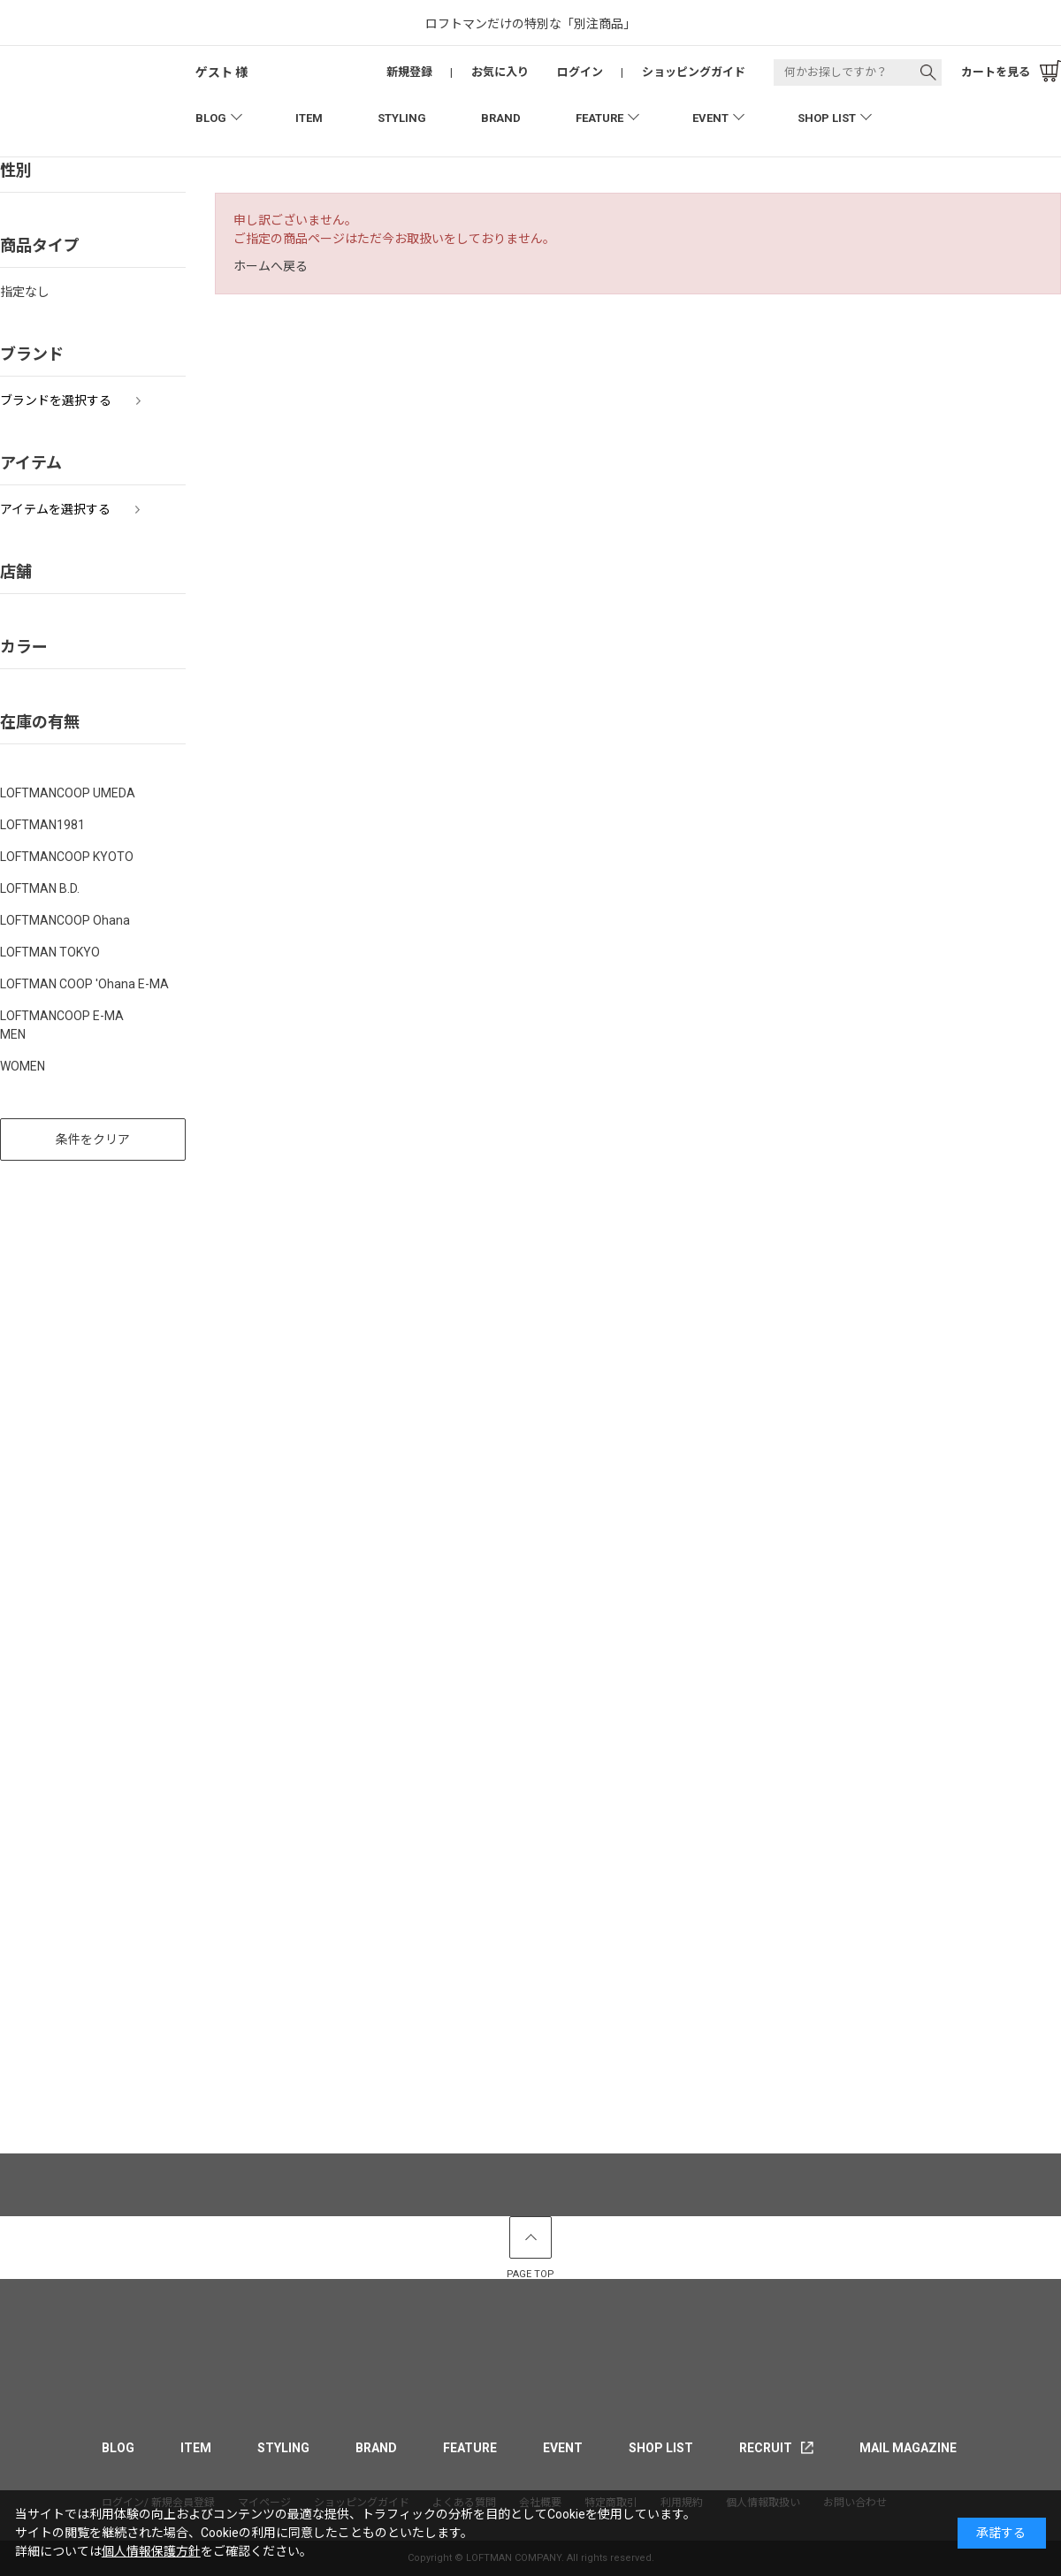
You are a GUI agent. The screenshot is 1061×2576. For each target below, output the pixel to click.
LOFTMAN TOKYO (50, 952)
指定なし (25, 292)
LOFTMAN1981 (42, 825)
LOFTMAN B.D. (40, 888)
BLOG (210, 118)
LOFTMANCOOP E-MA (62, 1016)
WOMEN (22, 1066)
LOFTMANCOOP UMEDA (67, 793)
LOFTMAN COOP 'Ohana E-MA (84, 984)
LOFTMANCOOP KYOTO (67, 857)
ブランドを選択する (55, 400)
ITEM (309, 118)
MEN (13, 1034)
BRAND (501, 118)
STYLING (402, 118)
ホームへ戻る (270, 266)
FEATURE (599, 118)
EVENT (710, 118)
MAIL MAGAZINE (908, 2448)
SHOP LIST (827, 118)
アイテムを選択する (55, 509)
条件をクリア (93, 1139)
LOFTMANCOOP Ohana (65, 920)
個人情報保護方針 (151, 2551)
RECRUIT (765, 2448)
